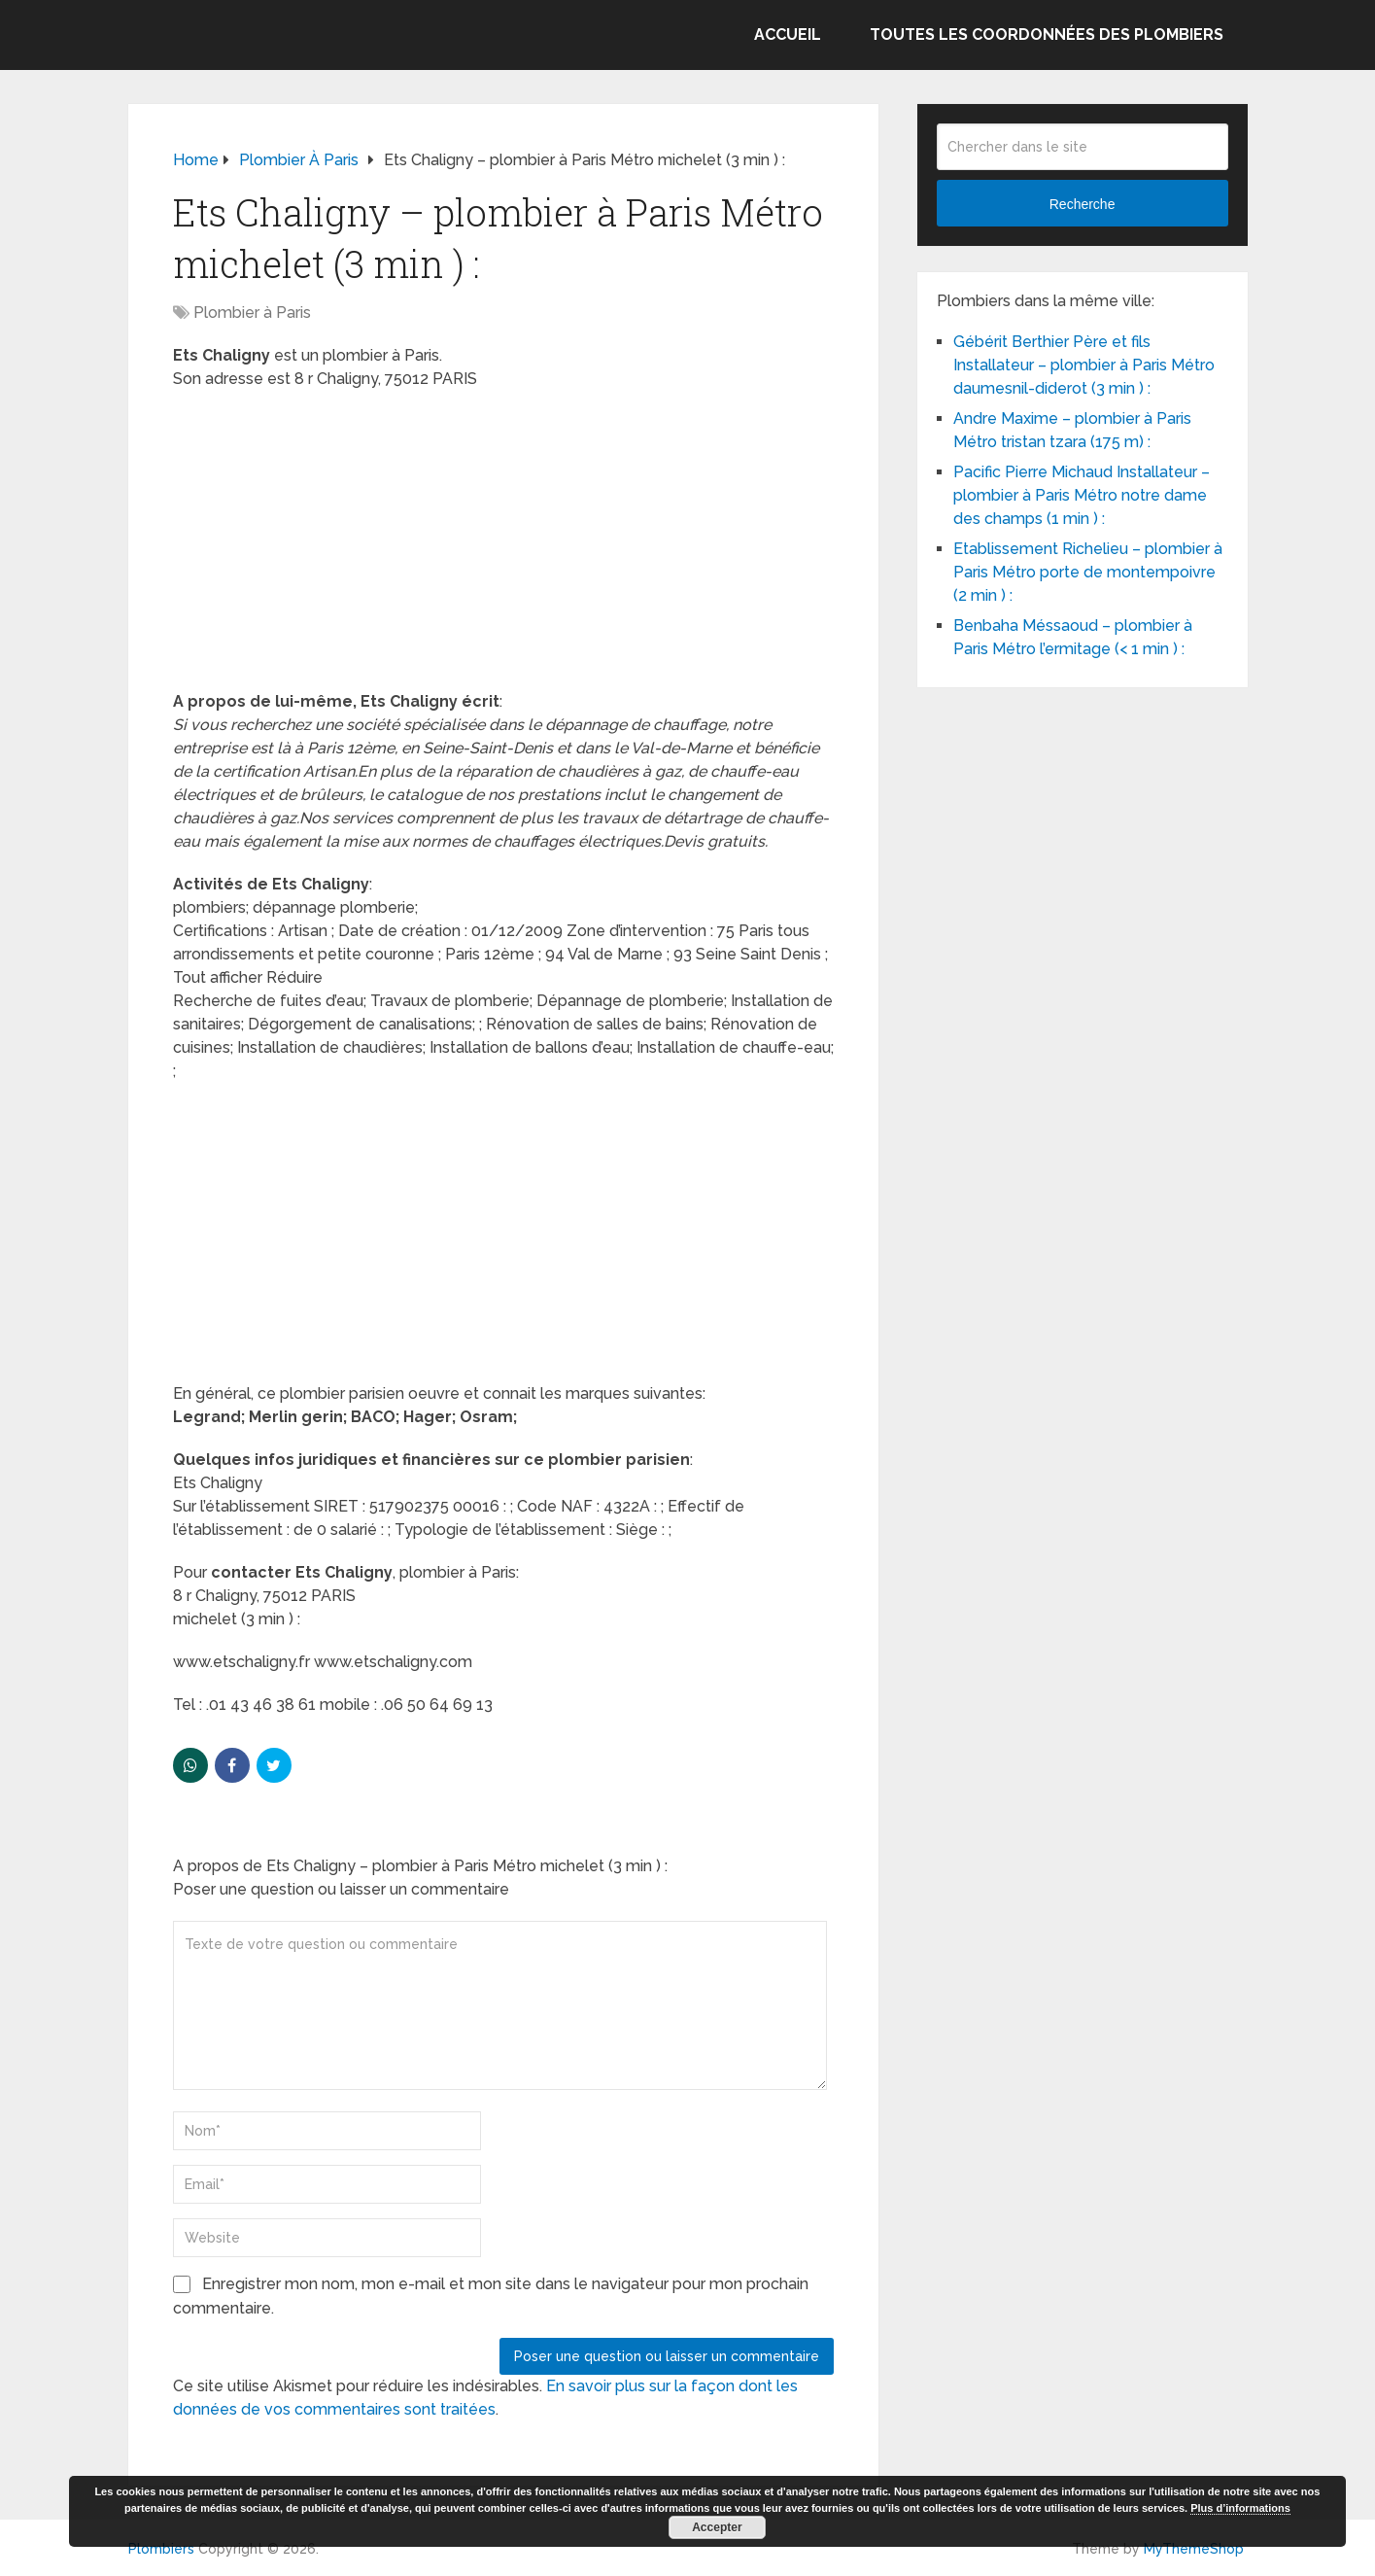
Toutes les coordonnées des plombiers (1046, 34)
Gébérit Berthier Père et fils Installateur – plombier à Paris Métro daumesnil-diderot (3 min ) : (1084, 365)
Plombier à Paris (252, 312)
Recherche (1082, 204)
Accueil (787, 34)
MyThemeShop (1194, 2549)
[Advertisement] (503, 546)
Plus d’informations (1240, 2508)
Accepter (716, 2527)
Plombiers (161, 2549)
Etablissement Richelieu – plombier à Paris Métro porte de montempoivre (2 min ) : (1087, 572)
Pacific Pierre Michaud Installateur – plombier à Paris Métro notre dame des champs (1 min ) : (1081, 495)
